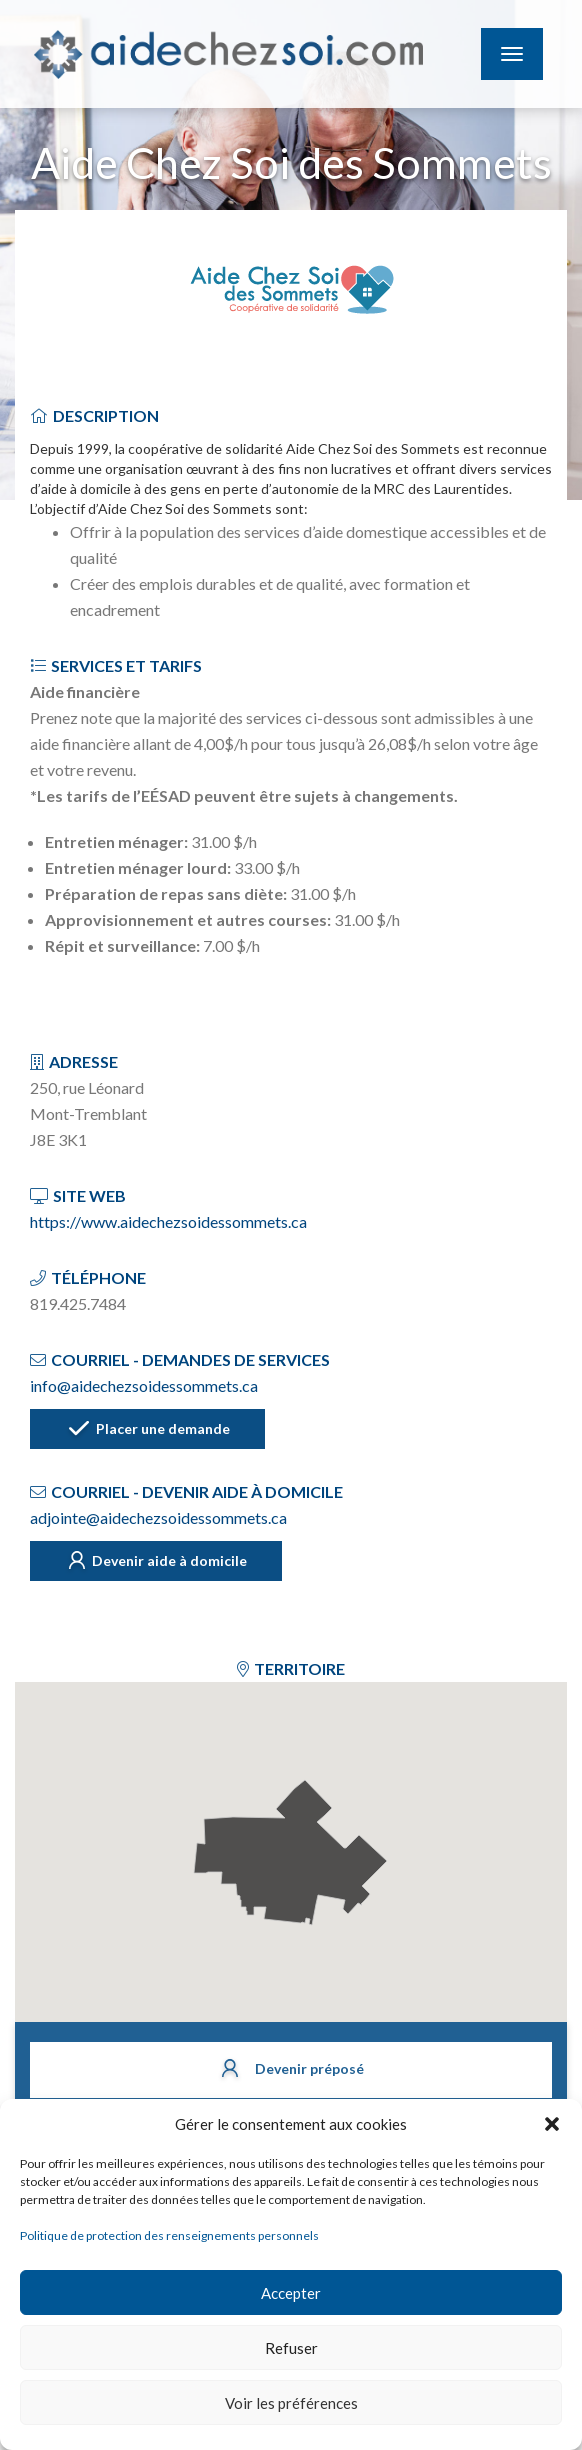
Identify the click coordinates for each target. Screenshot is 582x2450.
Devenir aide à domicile (156, 1562)
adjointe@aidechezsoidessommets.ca (158, 1517)
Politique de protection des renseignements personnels (169, 2235)
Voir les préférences (291, 2403)
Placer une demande (147, 1430)
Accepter (291, 2293)
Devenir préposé (291, 2070)
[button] (552, 2124)
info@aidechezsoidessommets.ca (144, 1385)
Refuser (291, 2348)
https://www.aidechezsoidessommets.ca (168, 1221)
